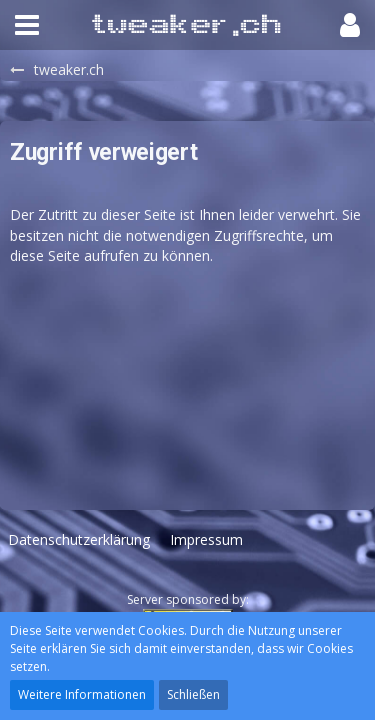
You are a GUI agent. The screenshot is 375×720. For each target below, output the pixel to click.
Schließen (193, 694)
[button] (27, 25)
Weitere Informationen (82, 694)
